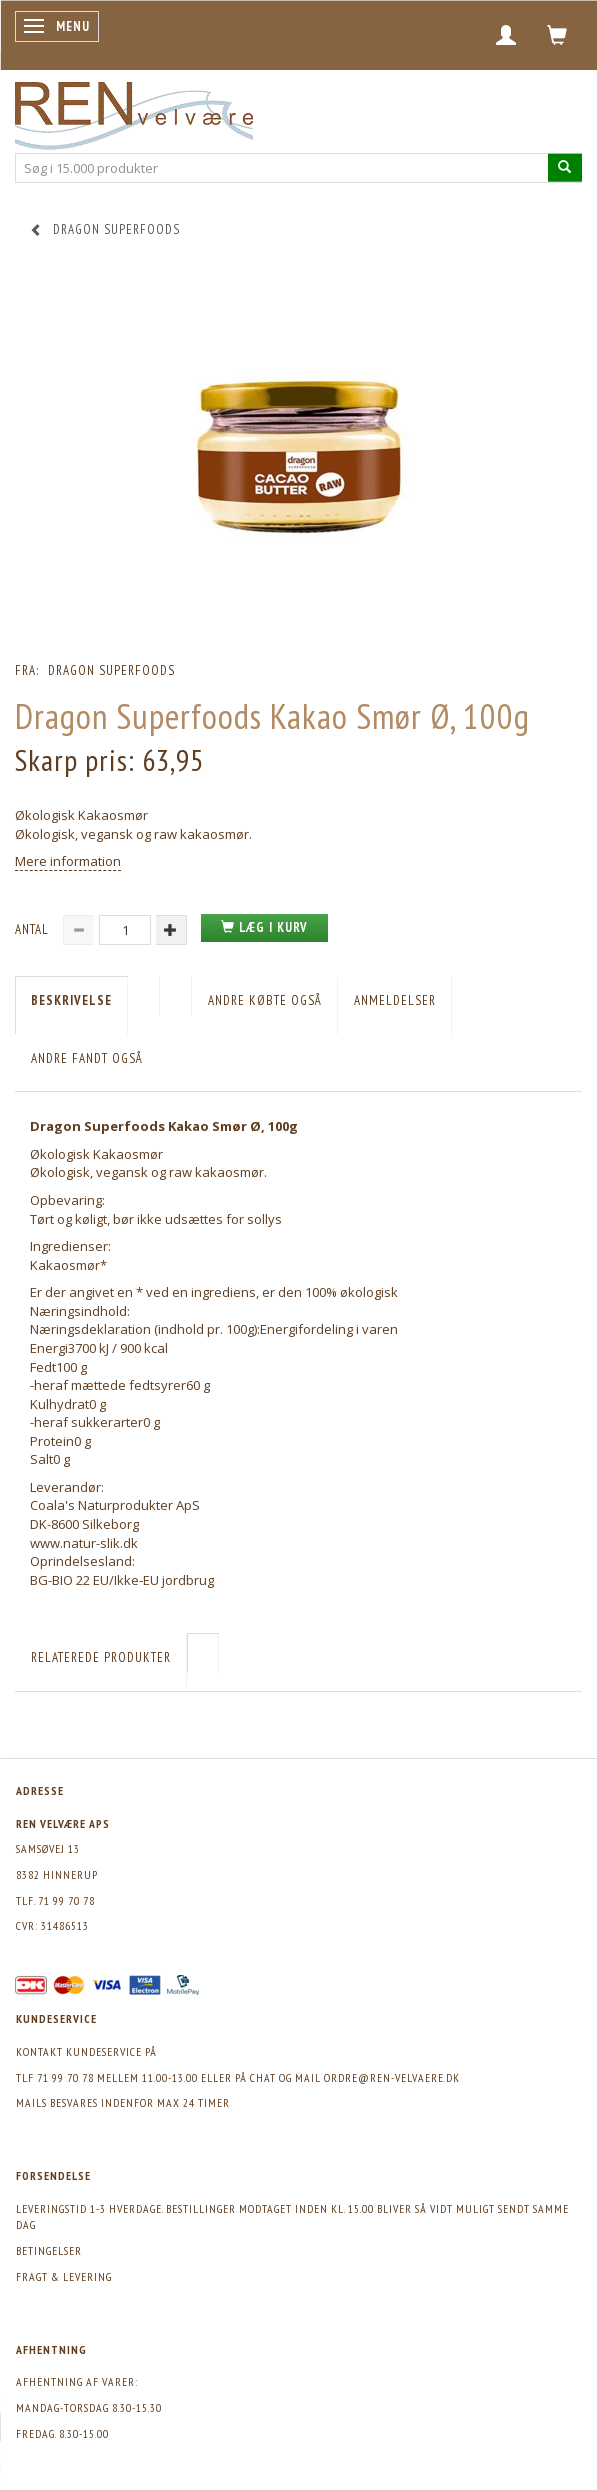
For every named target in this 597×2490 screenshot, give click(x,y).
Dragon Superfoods (111, 670)
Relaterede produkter (101, 1657)
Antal (34, 929)
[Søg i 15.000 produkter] (565, 167)
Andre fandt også (87, 1058)
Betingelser (49, 2250)
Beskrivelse (71, 1000)
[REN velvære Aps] (134, 111)
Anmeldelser (395, 1000)
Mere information (68, 861)
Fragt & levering (64, 2276)
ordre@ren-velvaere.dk (392, 2077)
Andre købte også (265, 1000)
